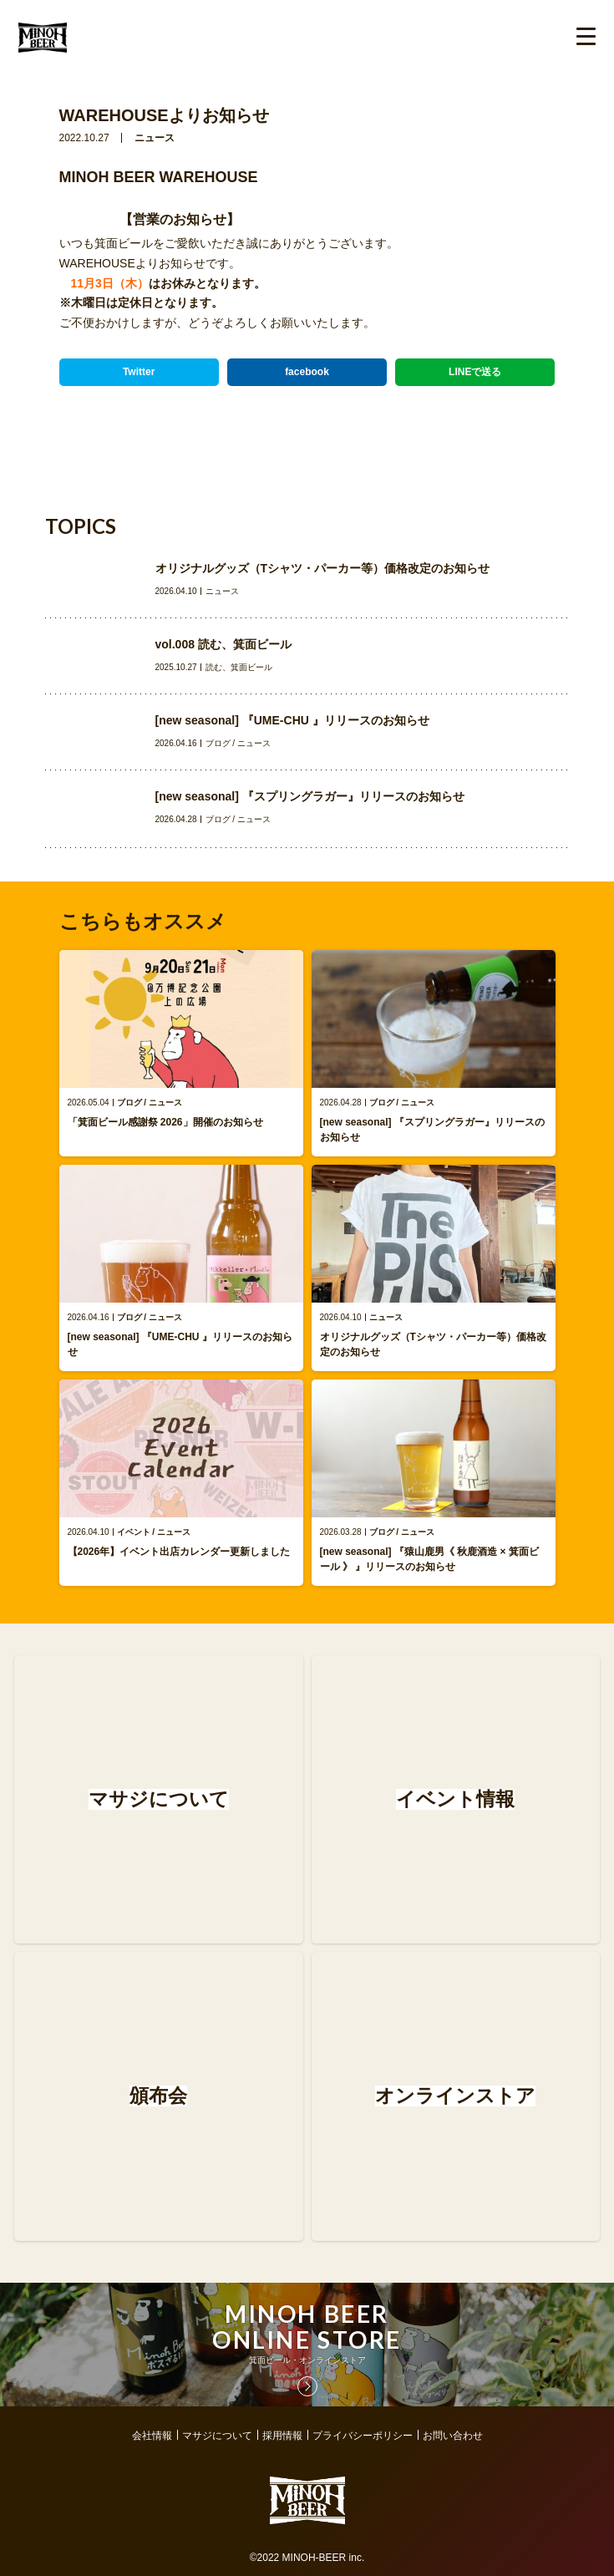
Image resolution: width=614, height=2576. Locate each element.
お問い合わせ (453, 2435)
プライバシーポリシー (362, 2435)
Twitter (139, 372)
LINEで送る (475, 372)
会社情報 (152, 2435)
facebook (307, 372)
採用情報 (282, 2435)
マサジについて (217, 2435)
